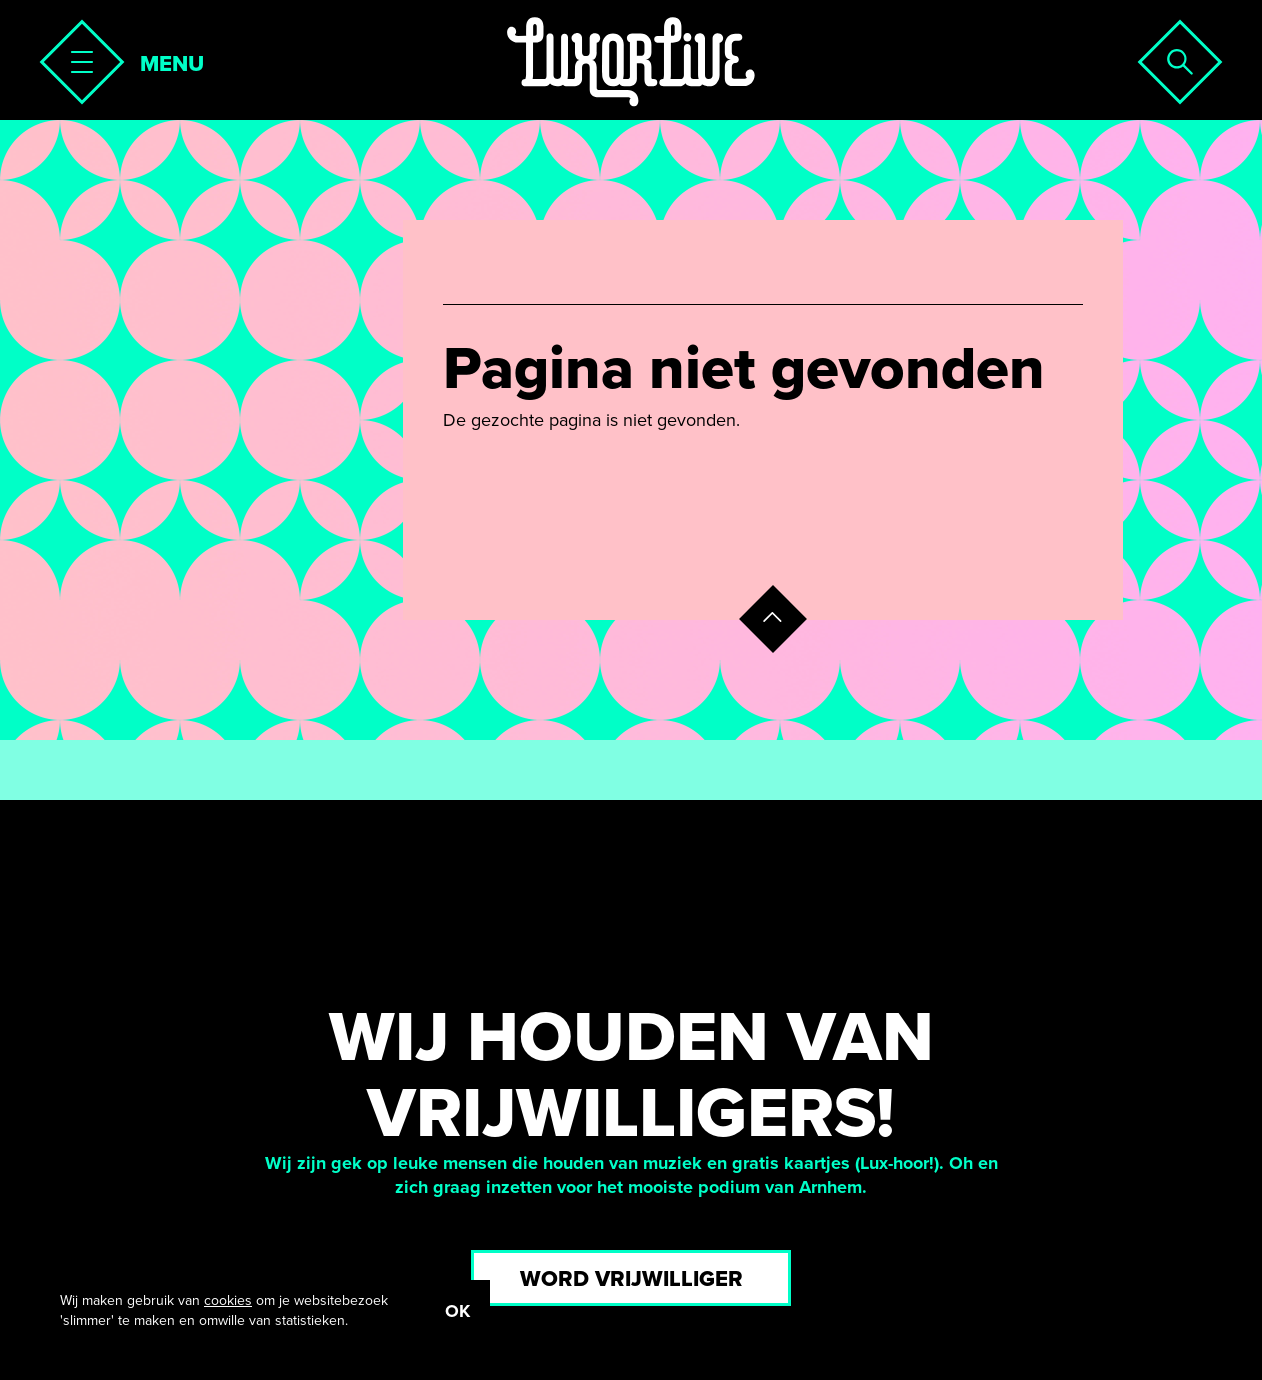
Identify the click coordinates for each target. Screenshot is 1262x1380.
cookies (228, 1300)
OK (457, 1311)
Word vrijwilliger (631, 1279)
